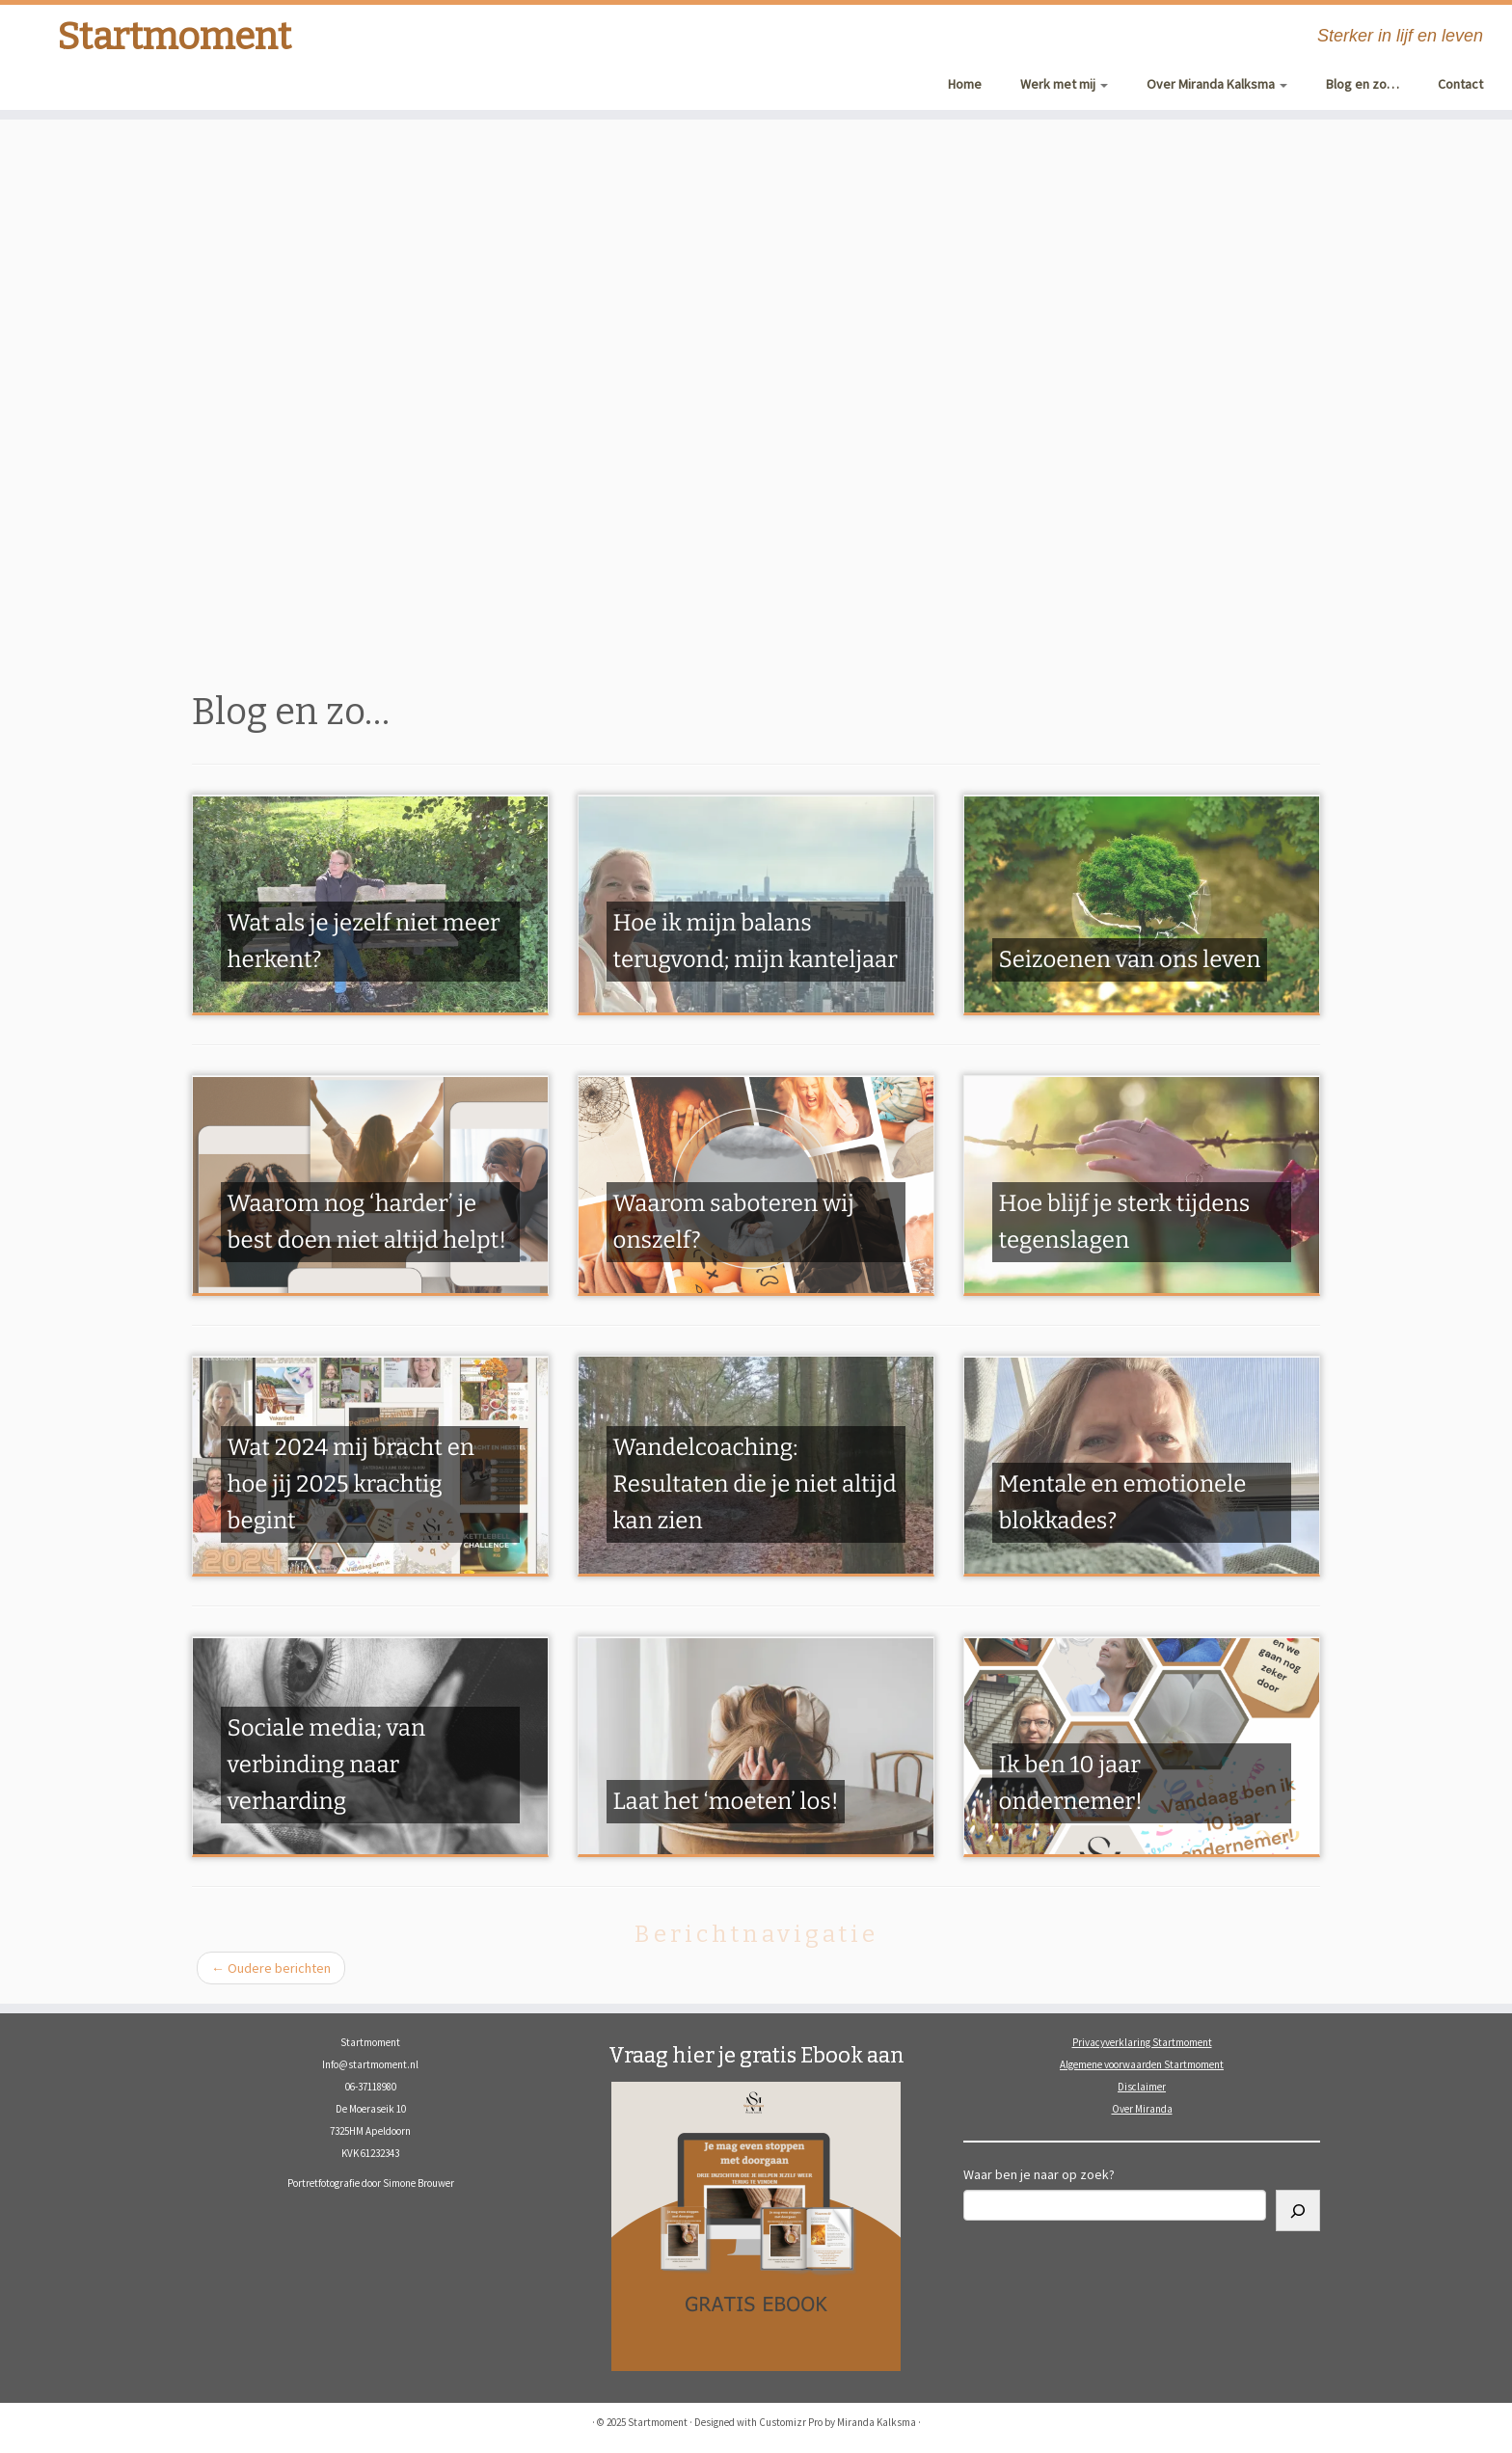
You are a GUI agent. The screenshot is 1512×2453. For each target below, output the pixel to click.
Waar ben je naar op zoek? (1039, 2174)
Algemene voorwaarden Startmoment (1142, 2064)
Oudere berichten (271, 1968)
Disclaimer (1142, 2086)
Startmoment (174, 38)
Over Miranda (1142, 2109)
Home (965, 84)
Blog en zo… (1362, 84)
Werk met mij (1064, 84)
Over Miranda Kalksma (1217, 84)
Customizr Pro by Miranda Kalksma (837, 2422)
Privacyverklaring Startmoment (1142, 2042)
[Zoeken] (1298, 2210)
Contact (1460, 84)
